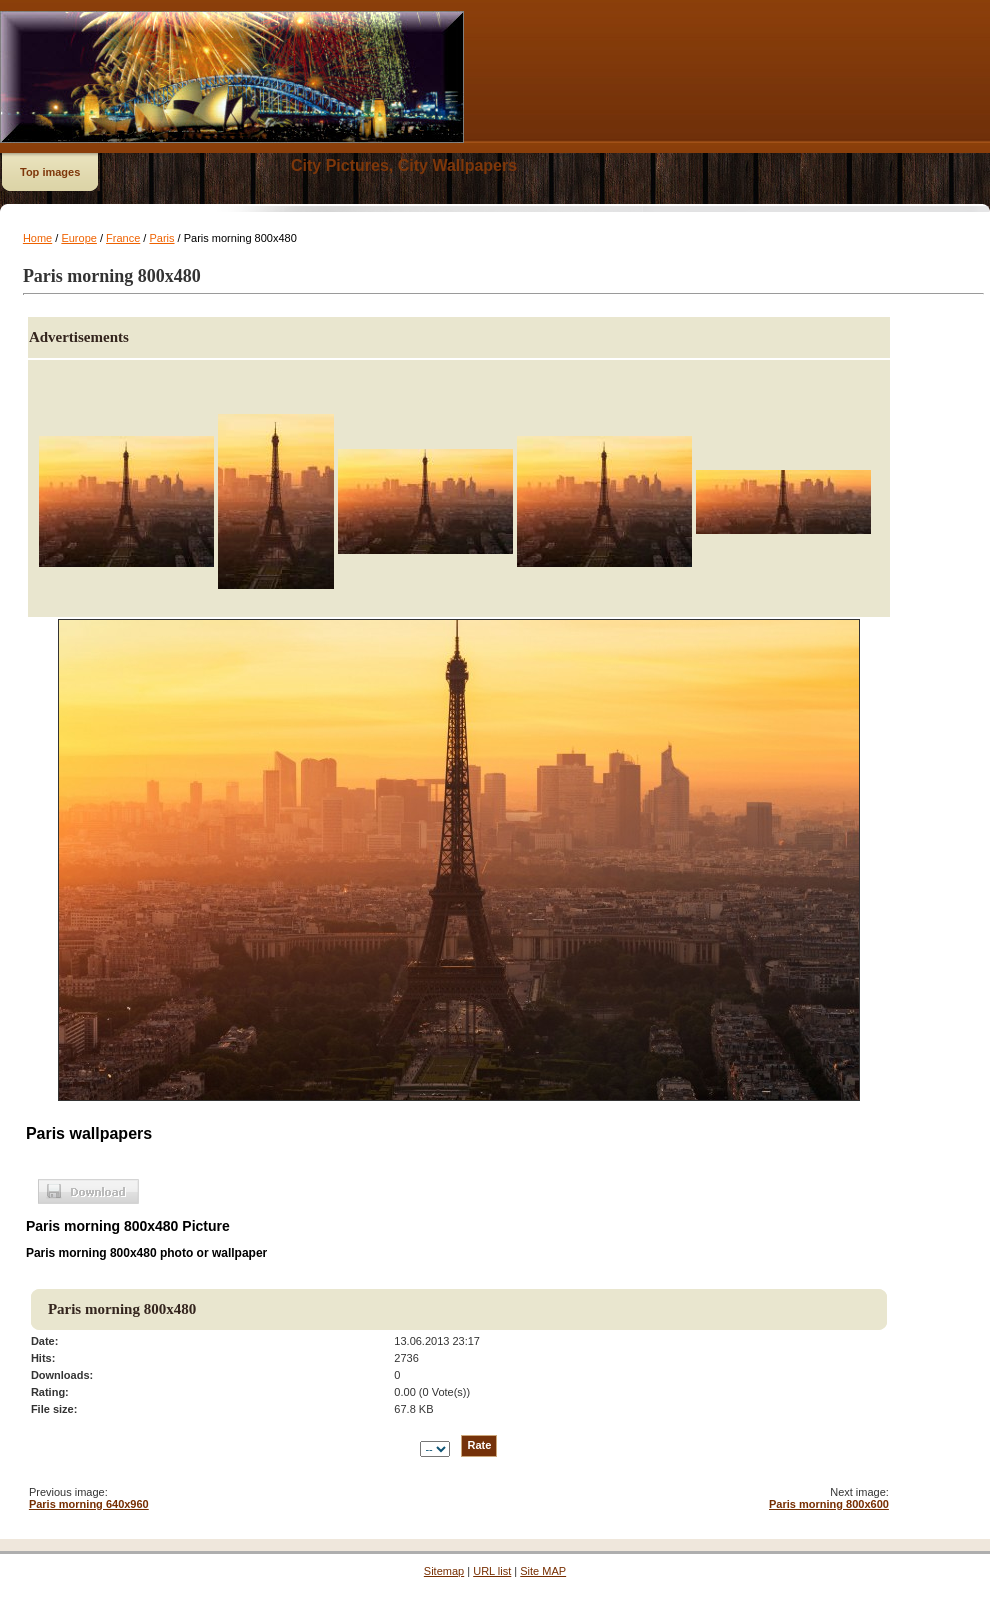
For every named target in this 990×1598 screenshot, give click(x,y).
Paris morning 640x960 (89, 1504)
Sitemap (444, 1571)
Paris (161, 238)
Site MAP (543, 1571)
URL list (492, 1571)
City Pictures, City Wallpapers (404, 165)
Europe (78, 238)
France (123, 238)
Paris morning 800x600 (829, 1504)
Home (37, 238)
